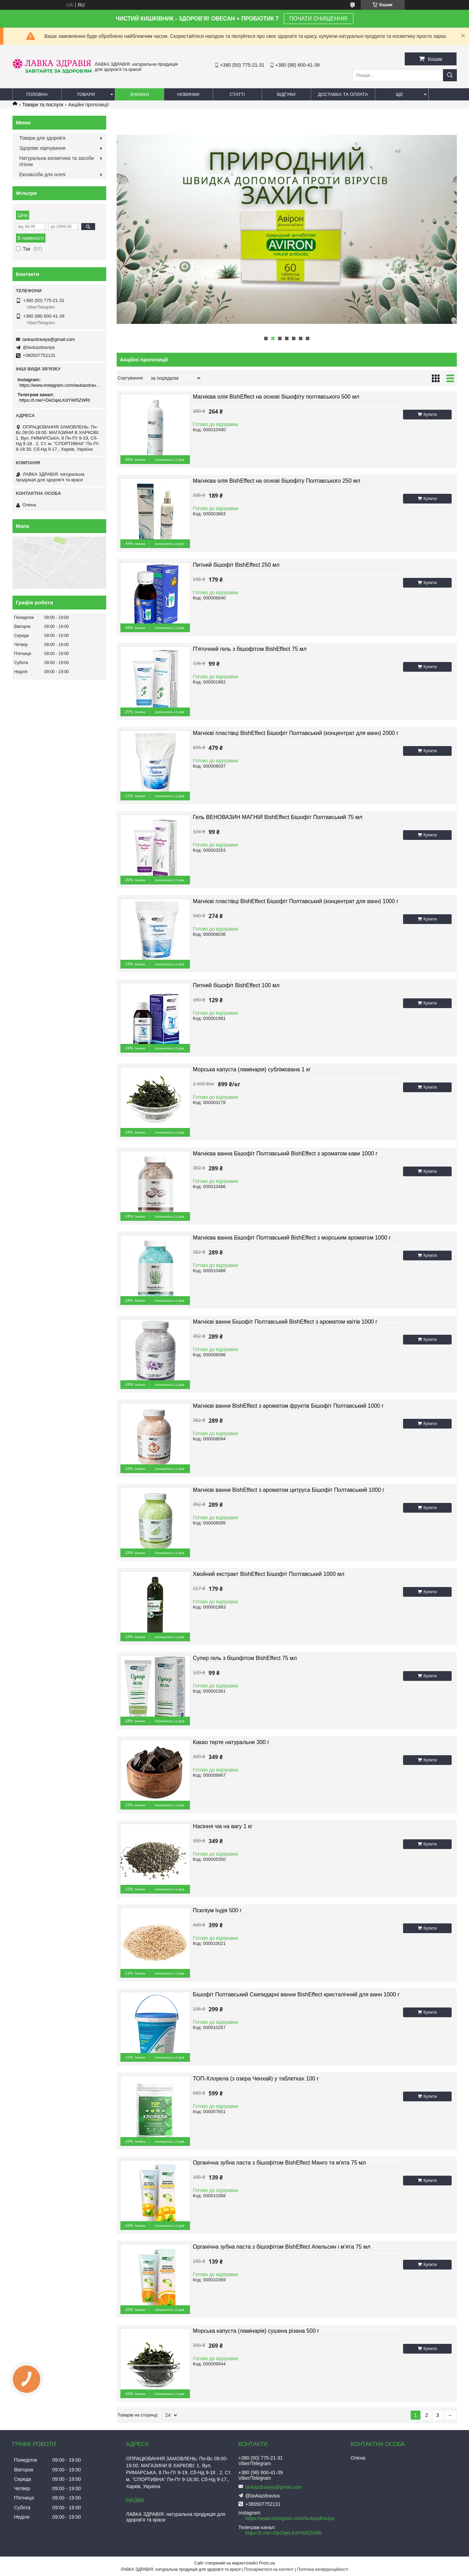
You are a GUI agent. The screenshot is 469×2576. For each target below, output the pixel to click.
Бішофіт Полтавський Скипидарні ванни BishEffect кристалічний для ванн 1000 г (296, 1994)
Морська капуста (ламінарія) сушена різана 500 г (256, 2331)
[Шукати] (450, 75)
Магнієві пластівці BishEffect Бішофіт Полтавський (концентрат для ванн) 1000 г (296, 901)
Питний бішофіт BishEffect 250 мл (236, 565)
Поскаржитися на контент (268, 2569)
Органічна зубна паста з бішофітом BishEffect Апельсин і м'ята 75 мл (281, 2247)
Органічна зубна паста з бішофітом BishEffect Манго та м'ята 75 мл (279, 2163)
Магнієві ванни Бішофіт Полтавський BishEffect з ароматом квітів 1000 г (285, 1322)
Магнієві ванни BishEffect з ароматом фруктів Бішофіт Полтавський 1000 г (288, 1406)
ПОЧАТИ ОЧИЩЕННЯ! (318, 19)
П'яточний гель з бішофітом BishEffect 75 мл (250, 649)
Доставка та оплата (343, 94)
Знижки (139, 94)
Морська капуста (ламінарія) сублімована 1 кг (252, 1069)
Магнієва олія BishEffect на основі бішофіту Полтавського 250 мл (276, 481)
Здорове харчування (42, 148)
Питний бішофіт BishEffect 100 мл (236, 985)
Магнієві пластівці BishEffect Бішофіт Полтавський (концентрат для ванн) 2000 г (296, 733)
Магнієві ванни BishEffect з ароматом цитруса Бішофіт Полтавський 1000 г (289, 1490)
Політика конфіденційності (323, 2569)
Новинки (188, 94)
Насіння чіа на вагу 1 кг (223, 1826)
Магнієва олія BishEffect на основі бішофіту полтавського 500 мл (276, 397)
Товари (86, 94)
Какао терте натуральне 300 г (231, 1742)
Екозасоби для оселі (42, 174)
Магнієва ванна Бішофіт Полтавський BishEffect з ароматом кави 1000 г (285, 1153)
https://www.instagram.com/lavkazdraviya (60, 385)
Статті (237, 94)
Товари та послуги (42, 104)
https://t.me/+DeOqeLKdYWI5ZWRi (54, 400)
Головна (37, 94)
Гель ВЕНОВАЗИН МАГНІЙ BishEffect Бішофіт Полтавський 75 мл (277, 817)
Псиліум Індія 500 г (217, 1910)
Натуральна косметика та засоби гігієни (56, 161)
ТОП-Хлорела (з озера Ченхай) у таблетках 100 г (256, 2079)
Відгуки (286, 94)
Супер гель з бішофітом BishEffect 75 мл (245, 1658)
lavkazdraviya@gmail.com (49, 339)
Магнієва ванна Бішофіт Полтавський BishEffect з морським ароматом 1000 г (292, 1238)
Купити (430, 414)
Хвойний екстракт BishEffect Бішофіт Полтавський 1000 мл (268, 1574)
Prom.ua (267, 2563)
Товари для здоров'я (42, 138)
